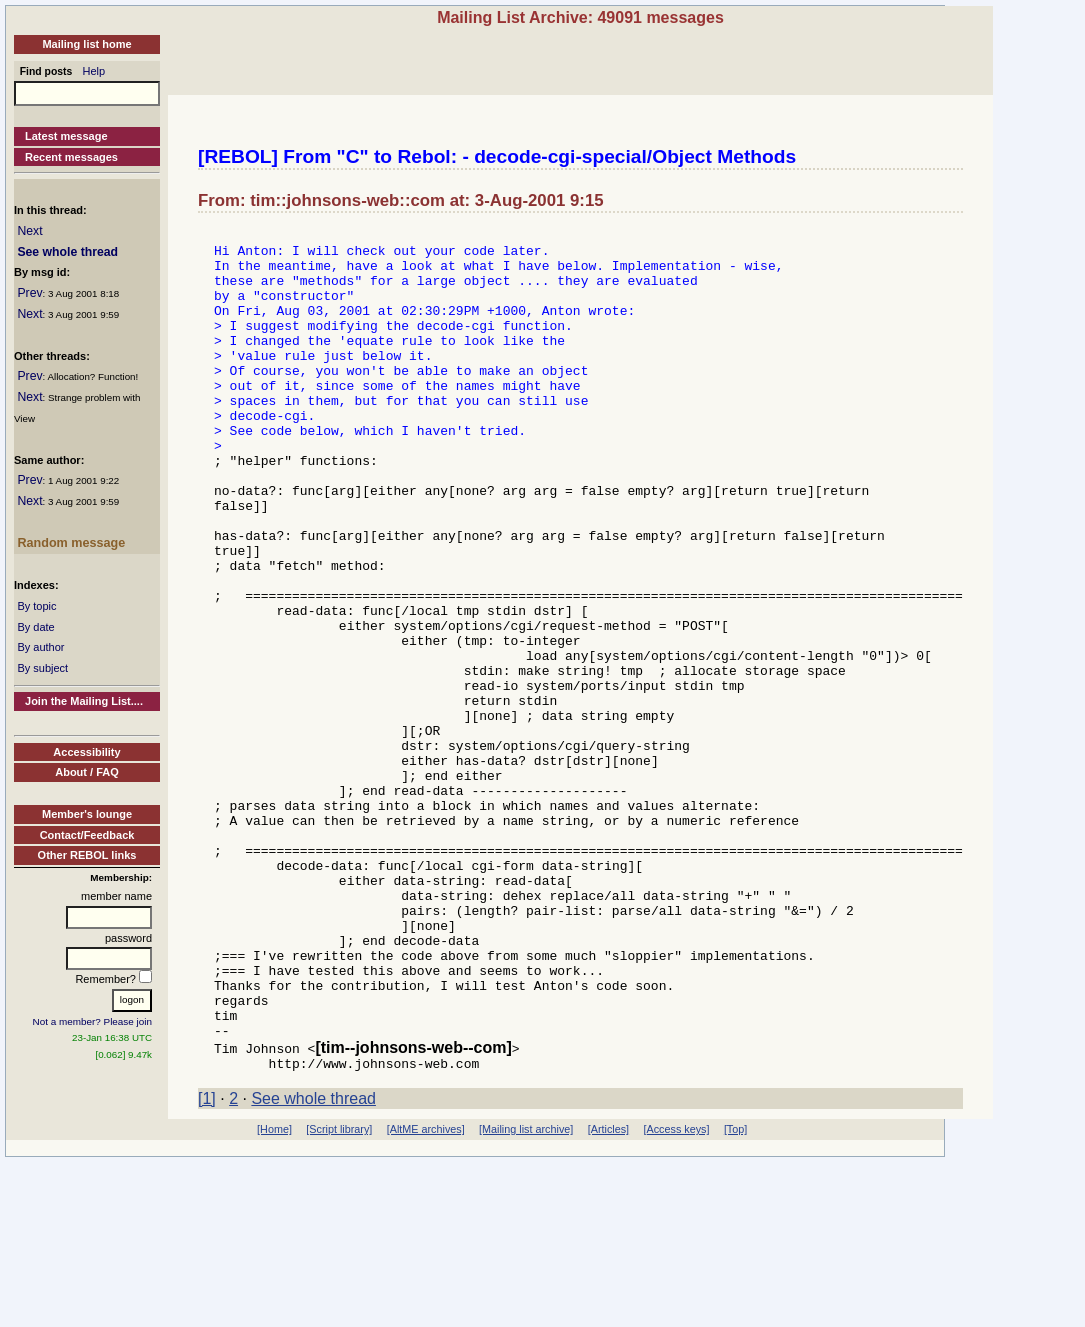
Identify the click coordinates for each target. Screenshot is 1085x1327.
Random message (71, 543)
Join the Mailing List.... (84, 701)
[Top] (735, 1294)
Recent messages (71, 157)
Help (94, 71)
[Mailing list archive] (526, 1294)
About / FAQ (87, 772)
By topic (36, 606)
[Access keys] (676, 1294)
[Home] (274, 1294)
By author (40, 647)
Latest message (66, 136)
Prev (29, 293)
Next (29, 231)
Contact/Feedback (87, 835)
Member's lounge (87, 814)
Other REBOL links (87, 855)
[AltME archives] (426, 1294)
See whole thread (67, 252)
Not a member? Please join (93, 1021)
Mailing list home (86, 44)
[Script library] (339, 1294)
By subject (42, 668)
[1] (207, 1263)
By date (35, 627)
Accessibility (86, 752)
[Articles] (608, 1294)
